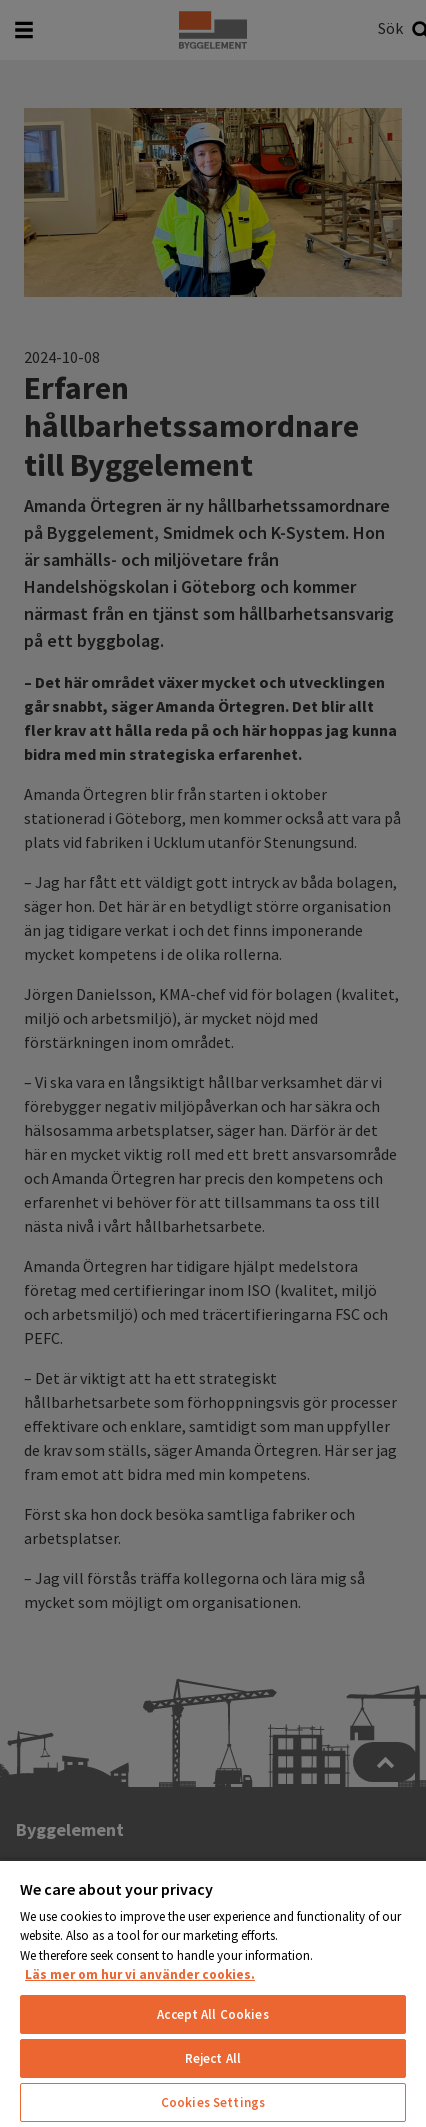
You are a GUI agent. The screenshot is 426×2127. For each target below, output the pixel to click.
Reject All (213, 2058)
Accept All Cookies (212, 2014)
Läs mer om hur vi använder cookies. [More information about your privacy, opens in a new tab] (140, 1974)
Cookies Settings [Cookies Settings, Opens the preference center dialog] (213, 2102)
